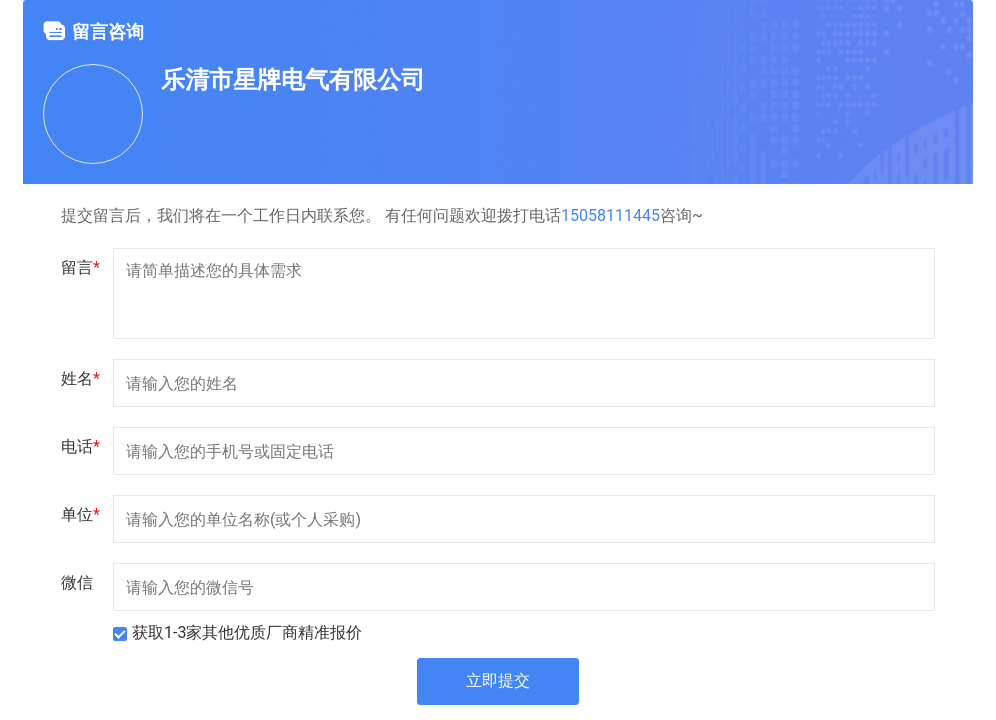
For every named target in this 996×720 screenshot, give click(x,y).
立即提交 (498, 681)
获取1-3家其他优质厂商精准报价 (247, 632)
